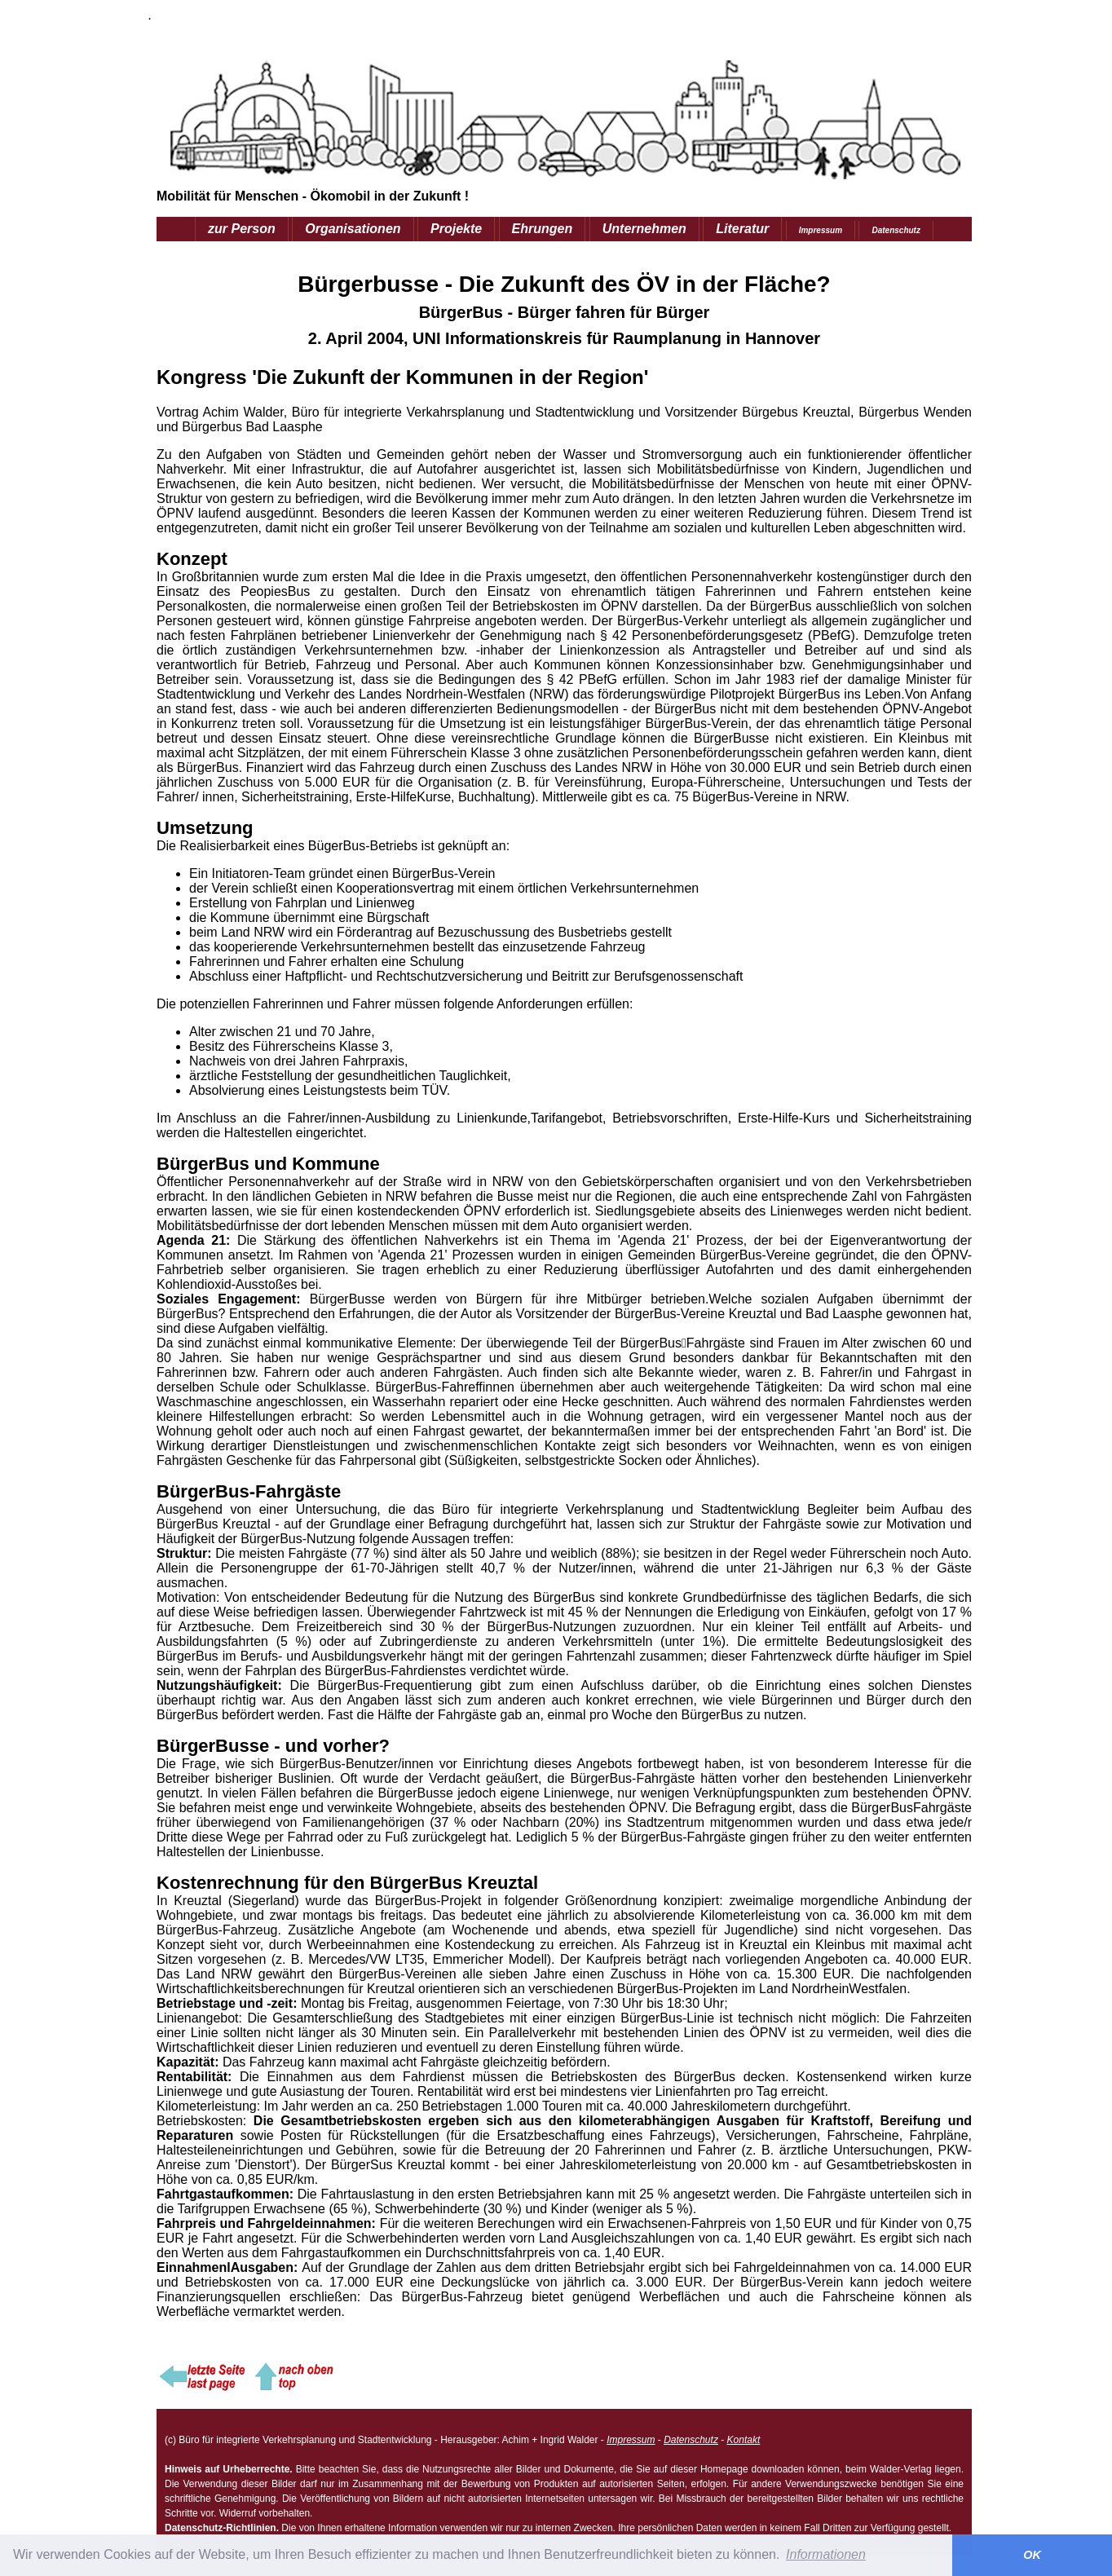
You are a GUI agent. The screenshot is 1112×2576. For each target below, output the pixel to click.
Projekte (456, 229)
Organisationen (352, 229)
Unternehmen (644, 229)
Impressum (820, 230)
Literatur (742, 229)
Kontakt (744, 2440)
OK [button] (1032, 2554)
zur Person (242, 229)
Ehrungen (542, 229)
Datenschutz (896, 230)
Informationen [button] (826, 2554)
